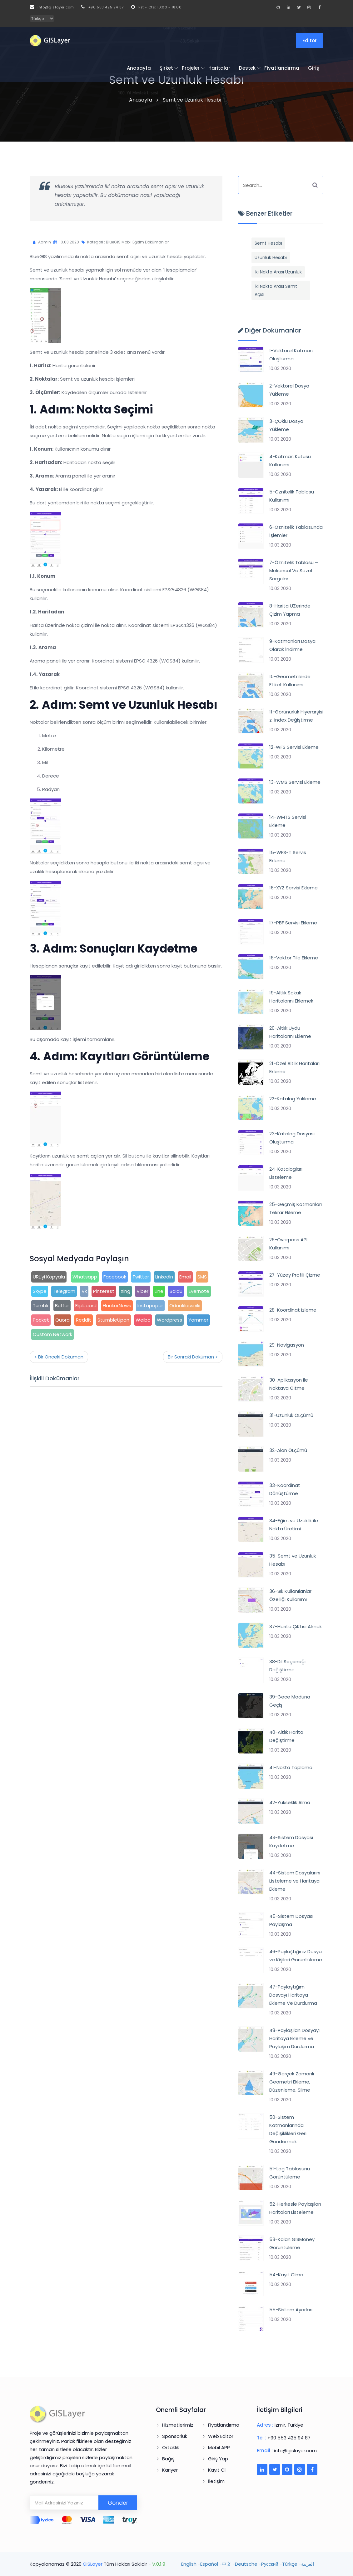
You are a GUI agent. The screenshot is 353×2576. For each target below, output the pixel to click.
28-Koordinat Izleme (292, 1310)
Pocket (41, 1320)
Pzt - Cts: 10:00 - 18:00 (156, 7)
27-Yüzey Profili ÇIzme (294, 1275)
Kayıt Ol (217, 2470)
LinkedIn (164, 1276)
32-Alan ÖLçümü (288, 1450)
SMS (202, 1276)
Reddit (83, 1320)
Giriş (313, 68)
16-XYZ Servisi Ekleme (293, 887)
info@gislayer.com (52, 7)
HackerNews (117, 1305)
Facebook (114, 1276)
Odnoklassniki (184, 1305)
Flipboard (86, 1305)
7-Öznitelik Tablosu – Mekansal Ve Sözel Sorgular (293, 570)
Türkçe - (291, 2564)
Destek (247, 68)
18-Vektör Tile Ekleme (293, 957)
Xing (125, 1291)
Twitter (140, 1276)
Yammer (198, 1320)
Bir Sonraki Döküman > (193, 1356)
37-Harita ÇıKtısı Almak (295, 1626)
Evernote (199, 1291)
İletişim (216, 2481)
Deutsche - (248, 2564)
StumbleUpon (113, 1320)
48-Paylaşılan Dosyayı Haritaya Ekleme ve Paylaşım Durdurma (294, 2038)
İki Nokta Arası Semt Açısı (276, 290)
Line (159, 1291)
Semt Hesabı (268, 243)
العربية (307, 2564)
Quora (62, 1320)
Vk (84, 1291)
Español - (211, 2564)
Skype (40, 1291)
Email (185, 1276)
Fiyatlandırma (281, 68)
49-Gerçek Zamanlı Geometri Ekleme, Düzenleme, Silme (291, 2081)
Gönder (118, 2503)
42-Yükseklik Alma (289, 1802)
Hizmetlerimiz (177, 2425)
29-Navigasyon (286, 1345)
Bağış (168, 2458)
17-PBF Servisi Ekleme (293, 922)
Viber (142, 1291)
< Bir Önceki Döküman (58, 1356)
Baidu (176, 1291)
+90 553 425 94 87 (102, 7)
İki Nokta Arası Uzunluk (278, 272)
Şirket (166, 68)
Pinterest (103, 1291)
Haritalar (219, 68)
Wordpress (169, 1320)
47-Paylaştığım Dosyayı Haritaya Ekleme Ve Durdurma (293, 1994)
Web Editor (220, 2436)
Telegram (64, 1291)
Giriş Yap (218, 2458)
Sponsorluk (174, 2436)
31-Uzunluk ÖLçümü (291, 1415)
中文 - (228, 2564)
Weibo (143, 1320)
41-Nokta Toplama (290, 1767)
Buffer (62, 1305)
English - (190, 2564)
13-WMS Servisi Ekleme (295, 782)
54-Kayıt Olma (286, 2274)
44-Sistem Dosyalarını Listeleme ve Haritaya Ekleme (294, 1880)
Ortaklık (170, 2447)
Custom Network (52, 1334)
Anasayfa (139, 68)
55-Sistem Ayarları (290, 2309)
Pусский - (271, 2564)
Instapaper (150, 1305)
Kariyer (170, 2470)
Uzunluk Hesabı (271, 257)
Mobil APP (219, 2447)
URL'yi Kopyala (49, 1276)
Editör (309, 40)
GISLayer (92, 2564)
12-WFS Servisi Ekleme (294, 747)
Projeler (191, 68)
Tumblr (41, 1305)
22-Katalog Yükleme (292, 1098)
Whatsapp (84, 1276)
